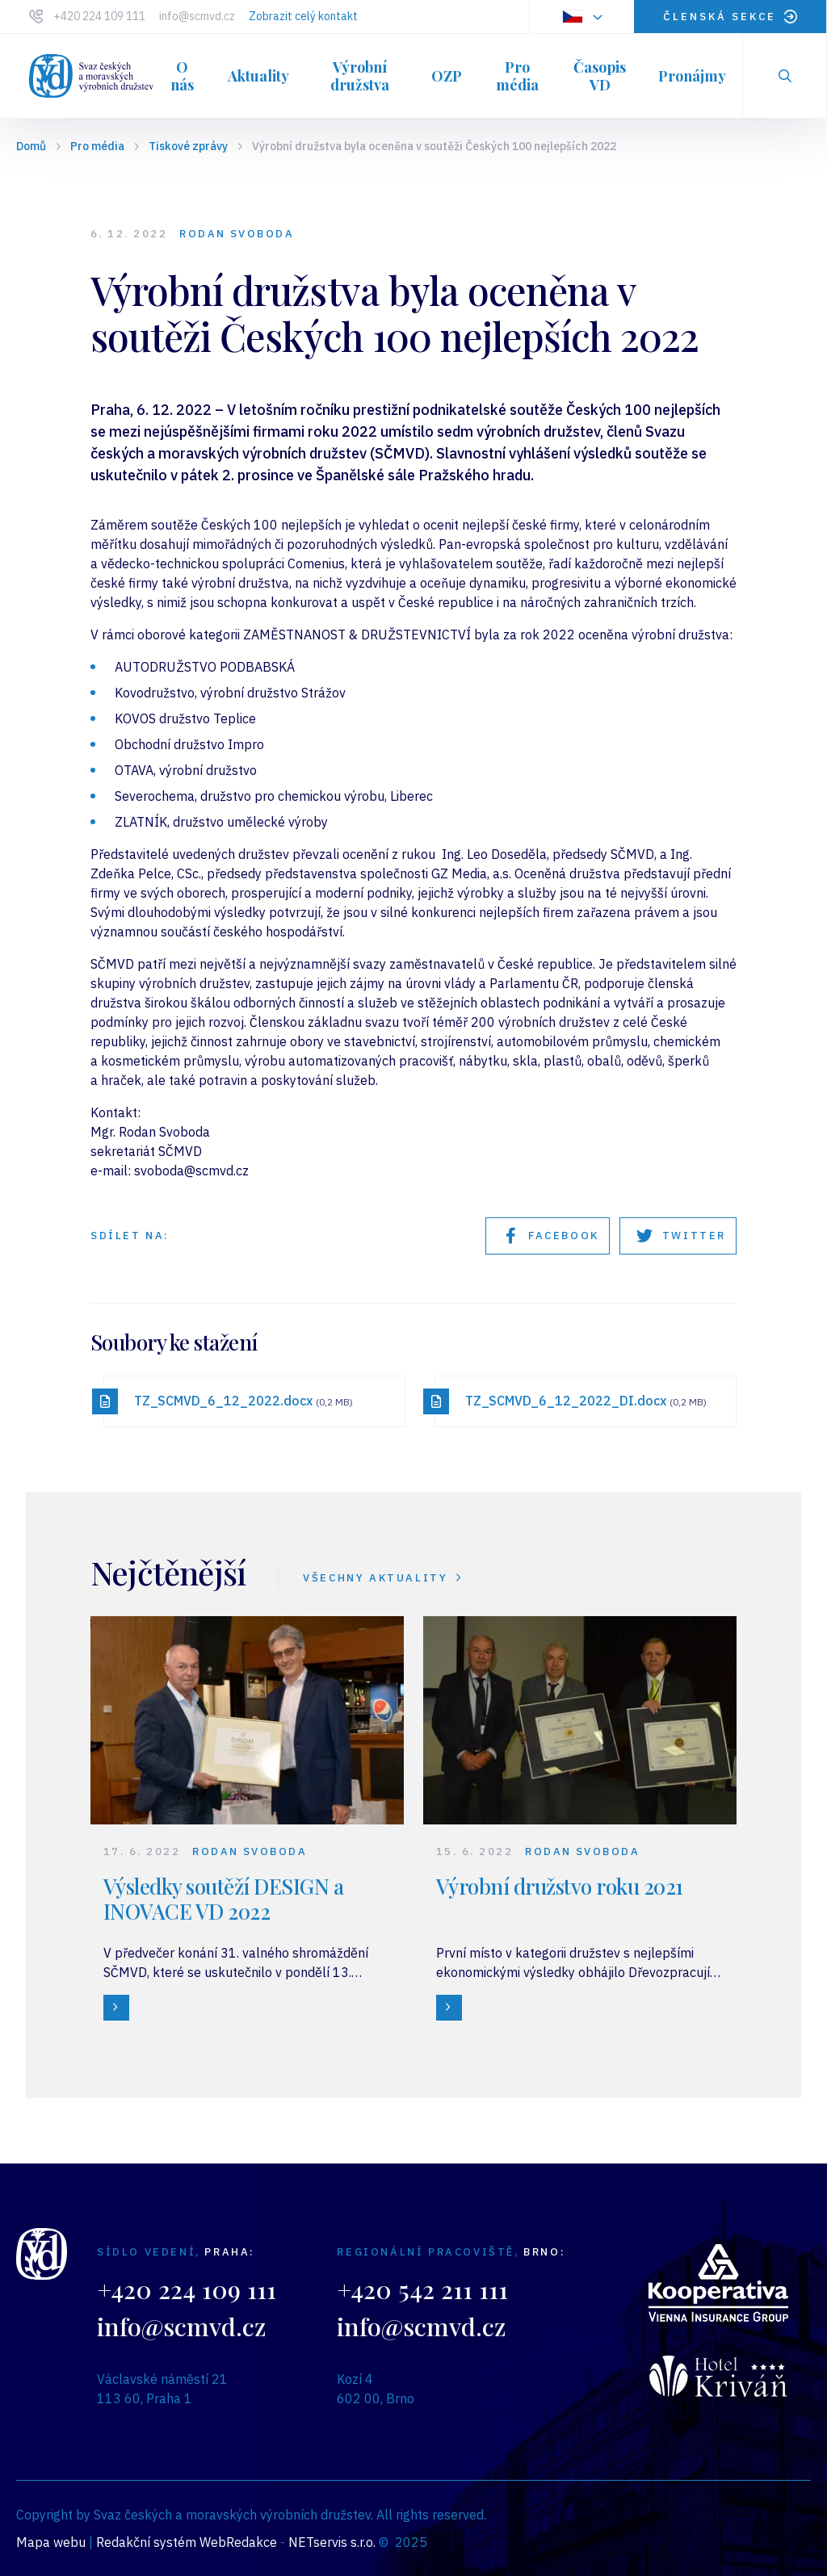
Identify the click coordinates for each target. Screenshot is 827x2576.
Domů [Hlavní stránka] (31, 146)
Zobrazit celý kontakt (303, 16)
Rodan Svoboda (236, 234)
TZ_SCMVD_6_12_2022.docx (243, 1401)
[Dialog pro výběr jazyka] (581, 16)
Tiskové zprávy (188, 146)
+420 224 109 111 (99, 16)
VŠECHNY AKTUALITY (383, 1578)
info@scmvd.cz (197, 16)
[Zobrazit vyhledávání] (785, 76)
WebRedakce (238, 2542)
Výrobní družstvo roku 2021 (559, 1886)
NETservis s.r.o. (332, 2542)
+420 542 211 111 (422, 2289)
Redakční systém (146, 2542)
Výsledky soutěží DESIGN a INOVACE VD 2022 (223, 1898)
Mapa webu (51, 2542)
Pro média (97, 146)
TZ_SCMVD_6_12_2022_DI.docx (586, 1401)
